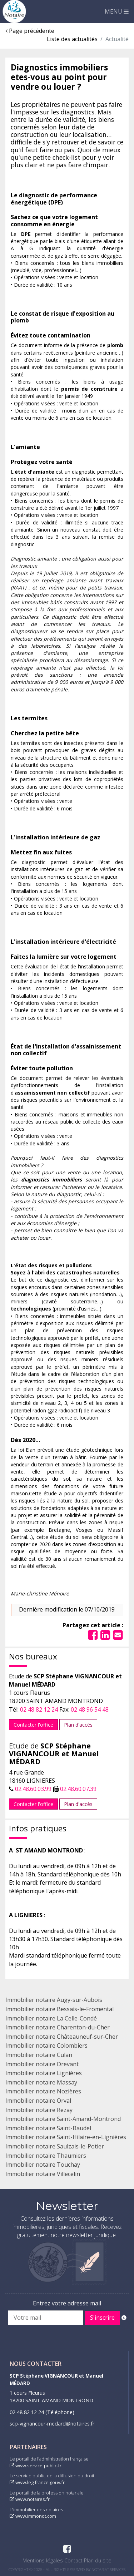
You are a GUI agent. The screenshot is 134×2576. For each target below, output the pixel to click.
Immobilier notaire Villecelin (42, 2174)
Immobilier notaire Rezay (39, 2110)
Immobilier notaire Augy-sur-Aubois (53, 2000)
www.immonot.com (33, 2516)
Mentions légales (43, 2560)
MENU (117, 11)
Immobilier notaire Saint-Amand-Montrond (63, 2119)
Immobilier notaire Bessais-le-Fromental (59, 2009)
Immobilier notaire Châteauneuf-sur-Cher (61, 2036)
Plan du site (97, 2560)
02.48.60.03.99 (33, 1789)
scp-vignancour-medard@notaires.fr (52, 2423)
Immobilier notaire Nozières (43, 2091)
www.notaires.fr (30, 2499)
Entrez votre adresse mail (67, 2303)
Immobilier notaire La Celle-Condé (51, 2018)
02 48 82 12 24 (39, 1709)
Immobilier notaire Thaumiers (45, 2156)
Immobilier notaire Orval (38, 2100)
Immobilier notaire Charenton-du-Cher (57, 2027)
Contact (73, 2560)
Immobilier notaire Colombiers (46, 2045)
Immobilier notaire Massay (41, 2082)
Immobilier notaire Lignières (43, 2073)
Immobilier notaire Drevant (42, 2064)
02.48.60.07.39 (78, 1789)
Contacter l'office (33, 1724)
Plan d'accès (78, 1724)
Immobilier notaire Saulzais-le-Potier (54, 2146)
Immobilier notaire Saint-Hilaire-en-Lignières (65, 2137)
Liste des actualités (72, 39)
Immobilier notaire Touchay (42, 2164)
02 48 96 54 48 (90, 1709)
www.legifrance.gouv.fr (37, 2482)
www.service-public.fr (35, 2465)
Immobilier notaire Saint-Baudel (48, 2128)
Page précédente (29, 31)
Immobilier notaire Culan (38, 2055)
